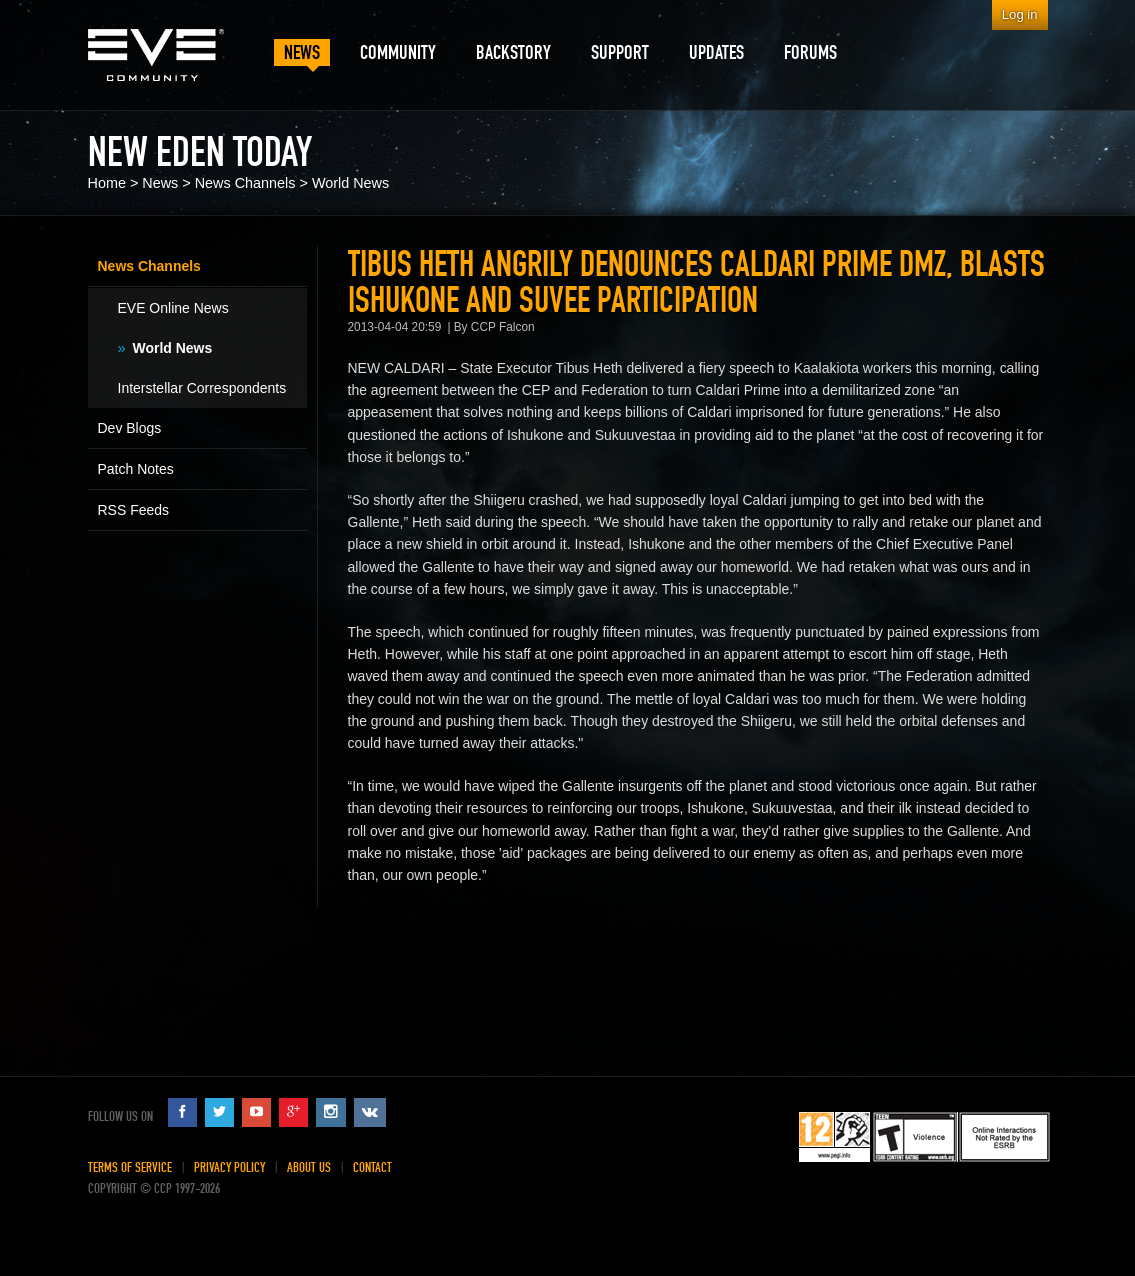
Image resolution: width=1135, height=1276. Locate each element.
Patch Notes (136, 469)
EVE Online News (173, 308)
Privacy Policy (229, 1167)
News (160, 183)
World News (350, 183)
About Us (309, 1167)
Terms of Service (130, 1167)
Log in (1020, 14)
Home (107, 183)
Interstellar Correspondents (202, 388)
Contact (372, 1167)
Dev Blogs (130, 428)
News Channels (245, 183)
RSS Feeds (134, 510)
